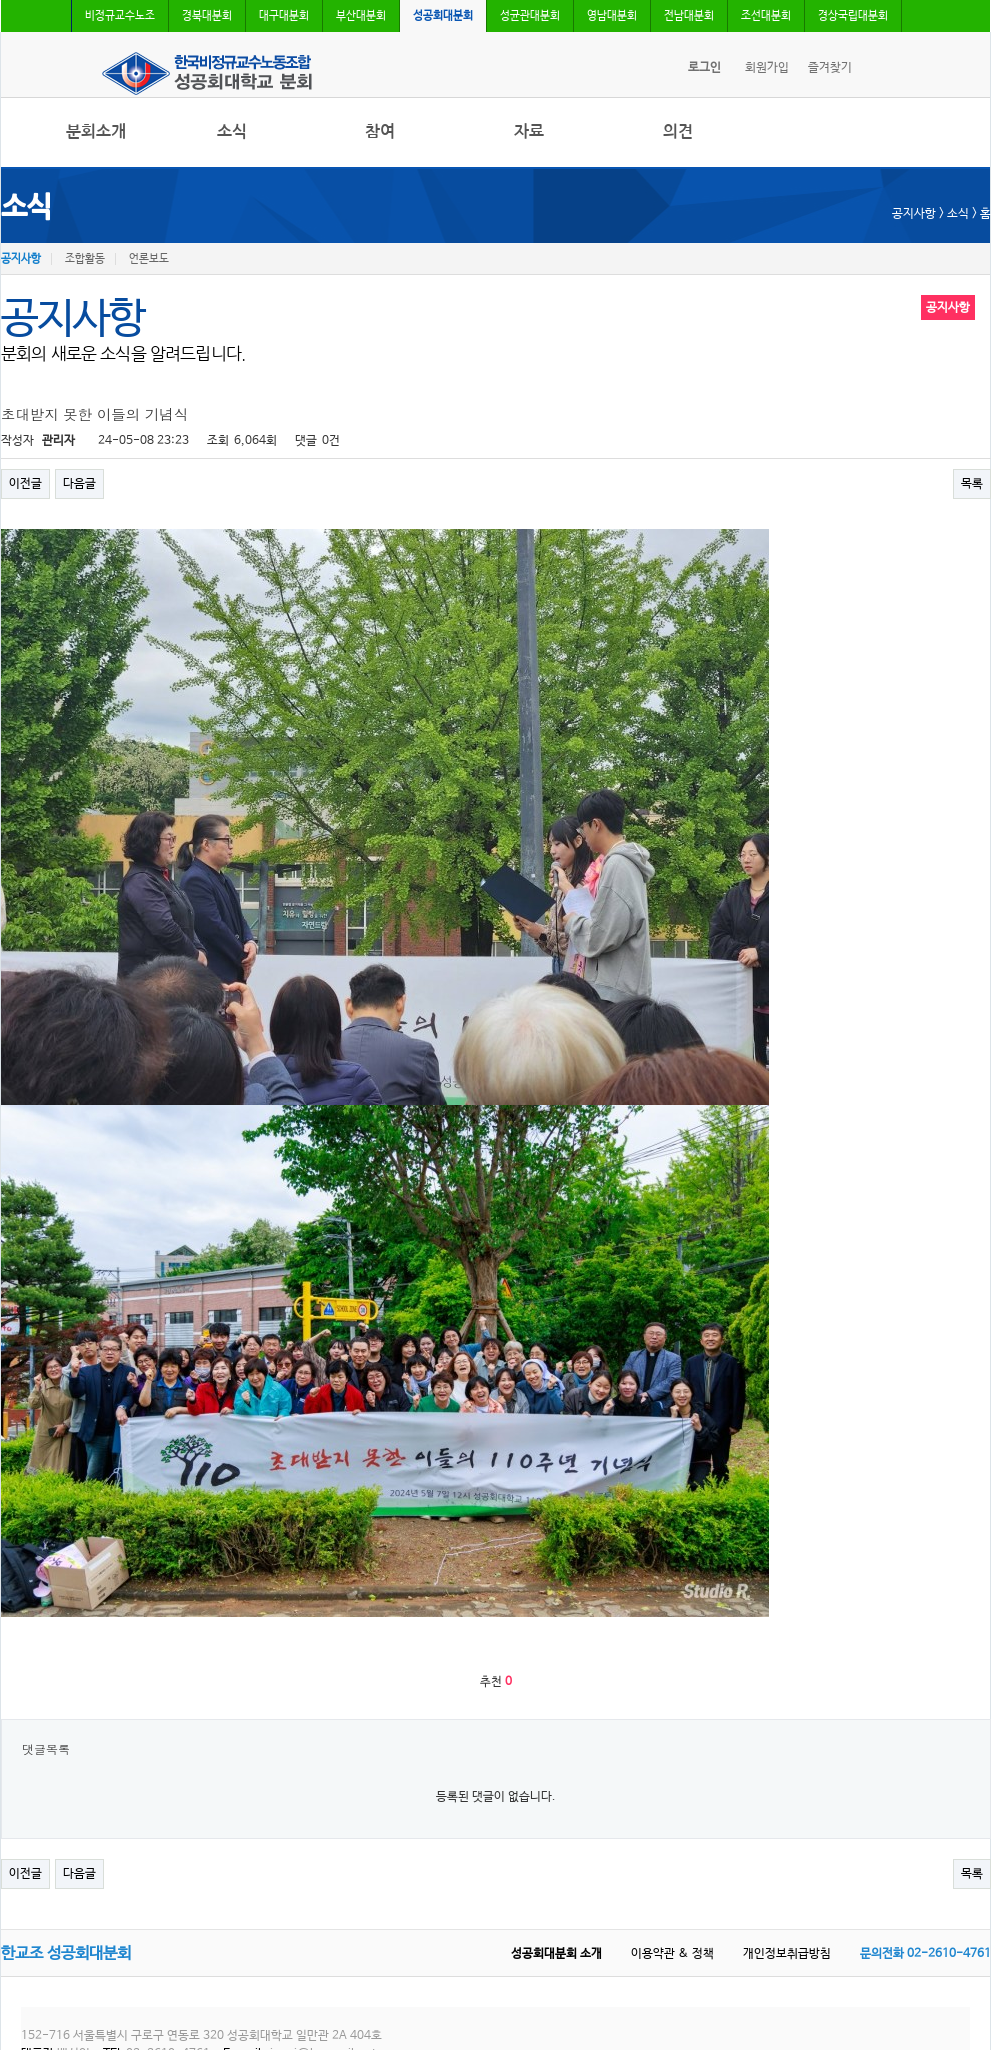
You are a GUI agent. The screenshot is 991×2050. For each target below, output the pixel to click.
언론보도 (149, 259)
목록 (972, 484)
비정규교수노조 (120, 16)
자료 (529, 131)
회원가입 (767, 68)
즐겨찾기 (830, 68)
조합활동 (85, 259)
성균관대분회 (530, 16)
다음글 (79, 484)
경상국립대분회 (853, 16)
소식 (232, 131)
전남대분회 (689, 16)
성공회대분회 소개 (556, 1954)
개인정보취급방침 (787, 1954)
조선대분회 (766, 16)
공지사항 (21, 259)
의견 (678, 131)
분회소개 (96, 131)
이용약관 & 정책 (672, 1954)
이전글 (25, 484)
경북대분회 (207, 16)
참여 (380, 131)
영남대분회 (612, 16)
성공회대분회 (443, 16)
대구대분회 (284, 16)
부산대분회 (361, 16)
